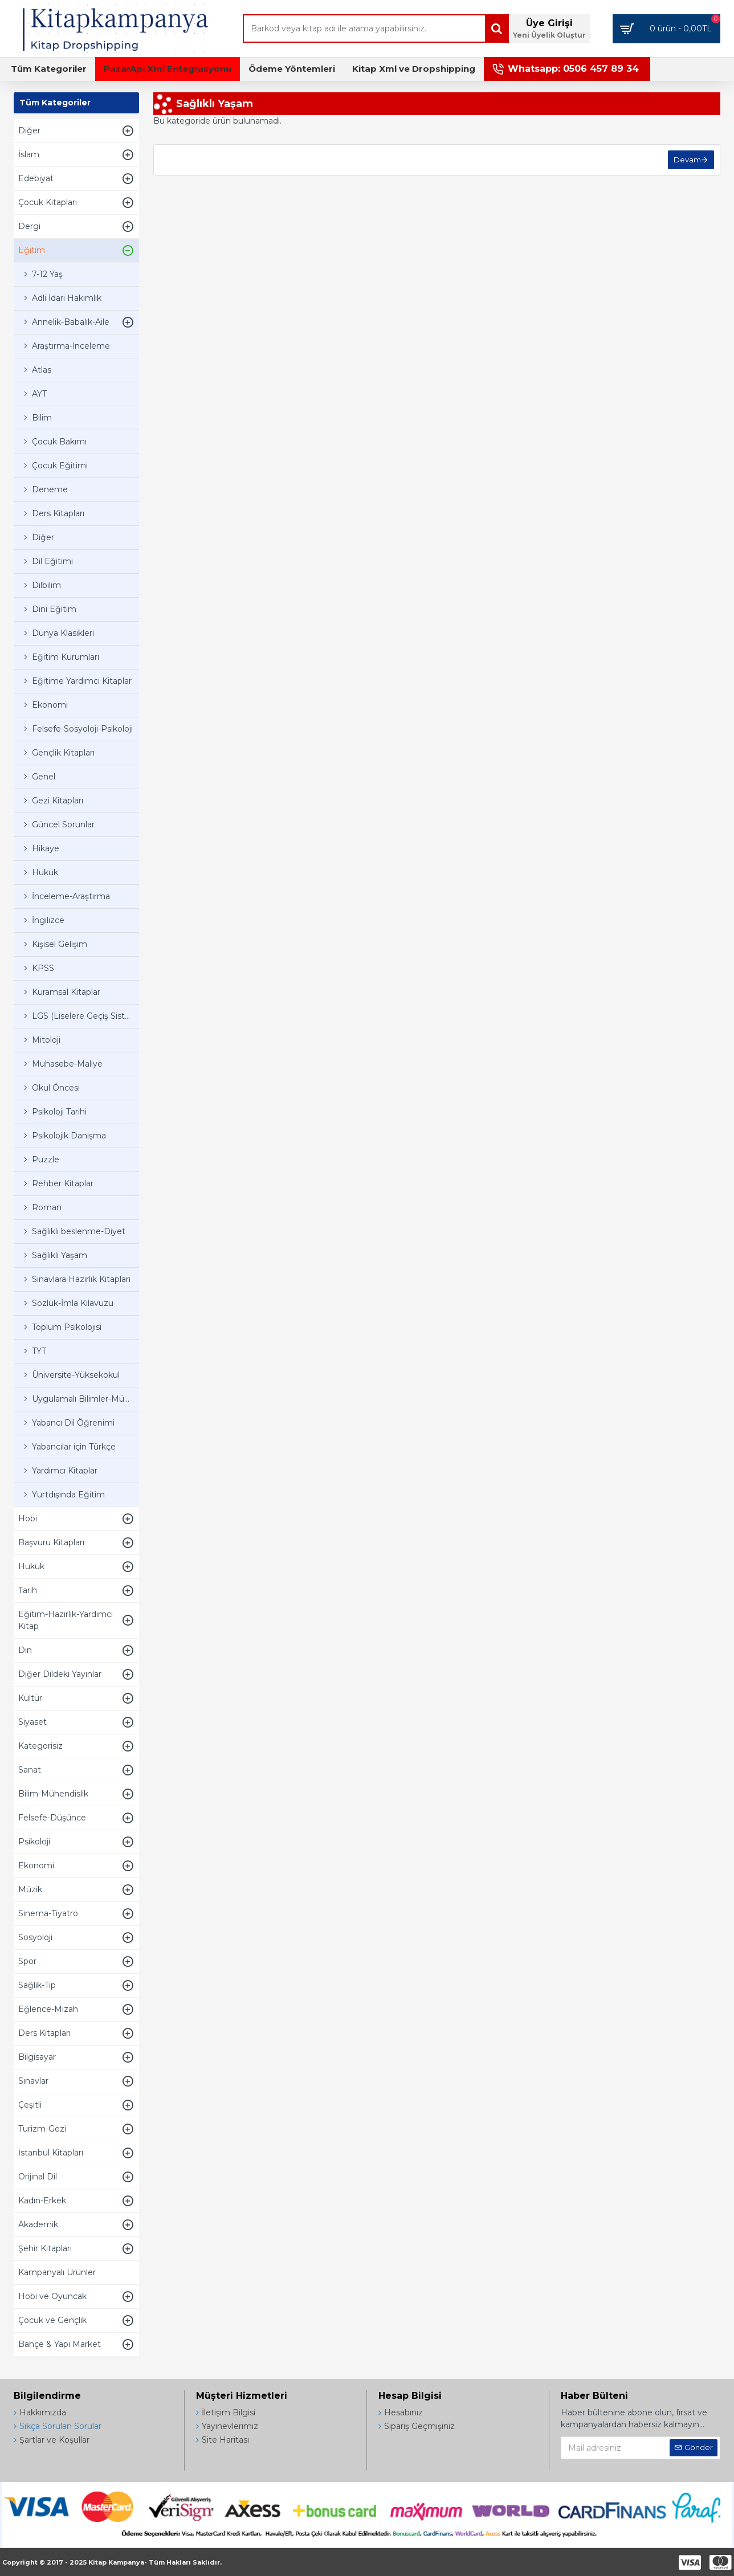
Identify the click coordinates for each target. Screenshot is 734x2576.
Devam (687, 159)
